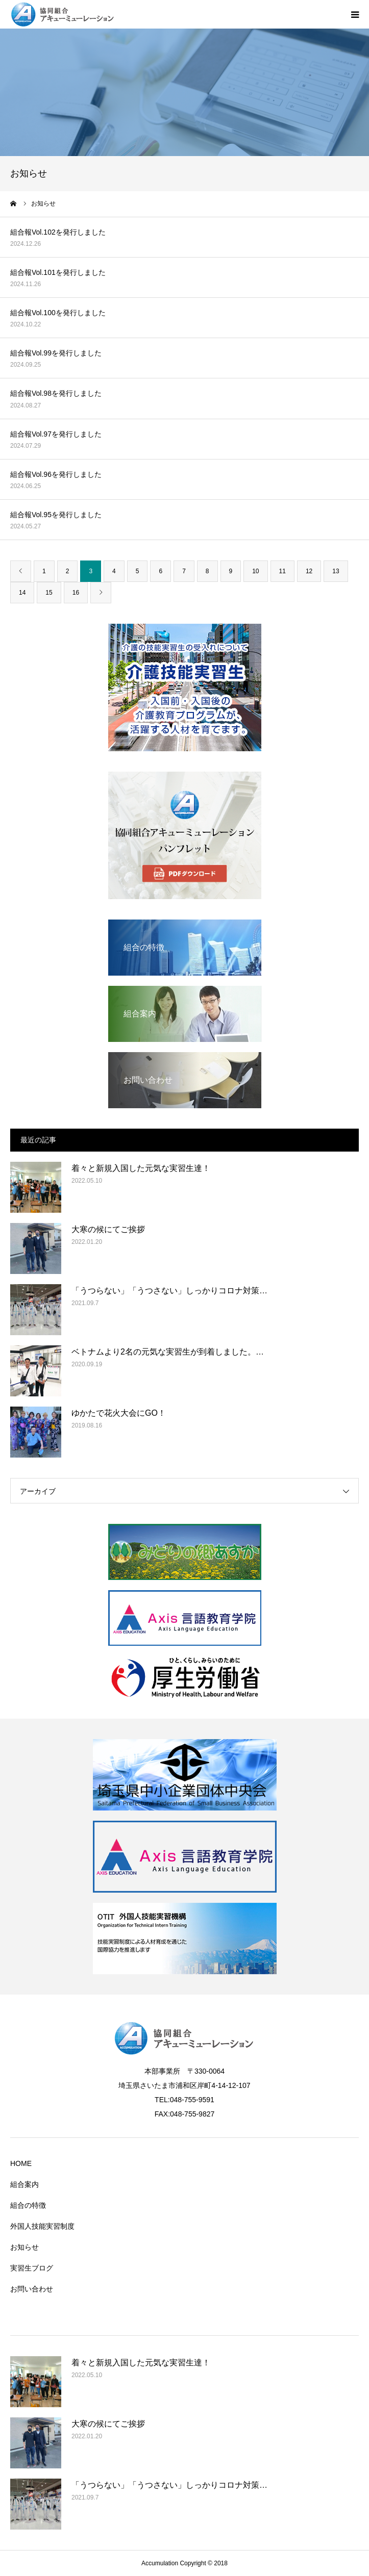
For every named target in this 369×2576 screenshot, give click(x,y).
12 (309, 571)
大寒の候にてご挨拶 (108, 1229)
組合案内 (24, 2184)
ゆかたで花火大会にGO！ (118, 1413)
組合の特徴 (28, 2205)
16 (75, 592)
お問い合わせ (31, 2289)
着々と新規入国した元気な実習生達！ (140, 1168)
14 (22, 592)
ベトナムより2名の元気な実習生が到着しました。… (167, 1351)
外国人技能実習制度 (42, 2226)
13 (335, 571)
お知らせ (24, 2247)
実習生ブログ (31, 2268)
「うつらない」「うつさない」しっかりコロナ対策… (169, 1290)
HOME (21, 2163)
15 (48, 592)
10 (255, 571)
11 (282, 571)
